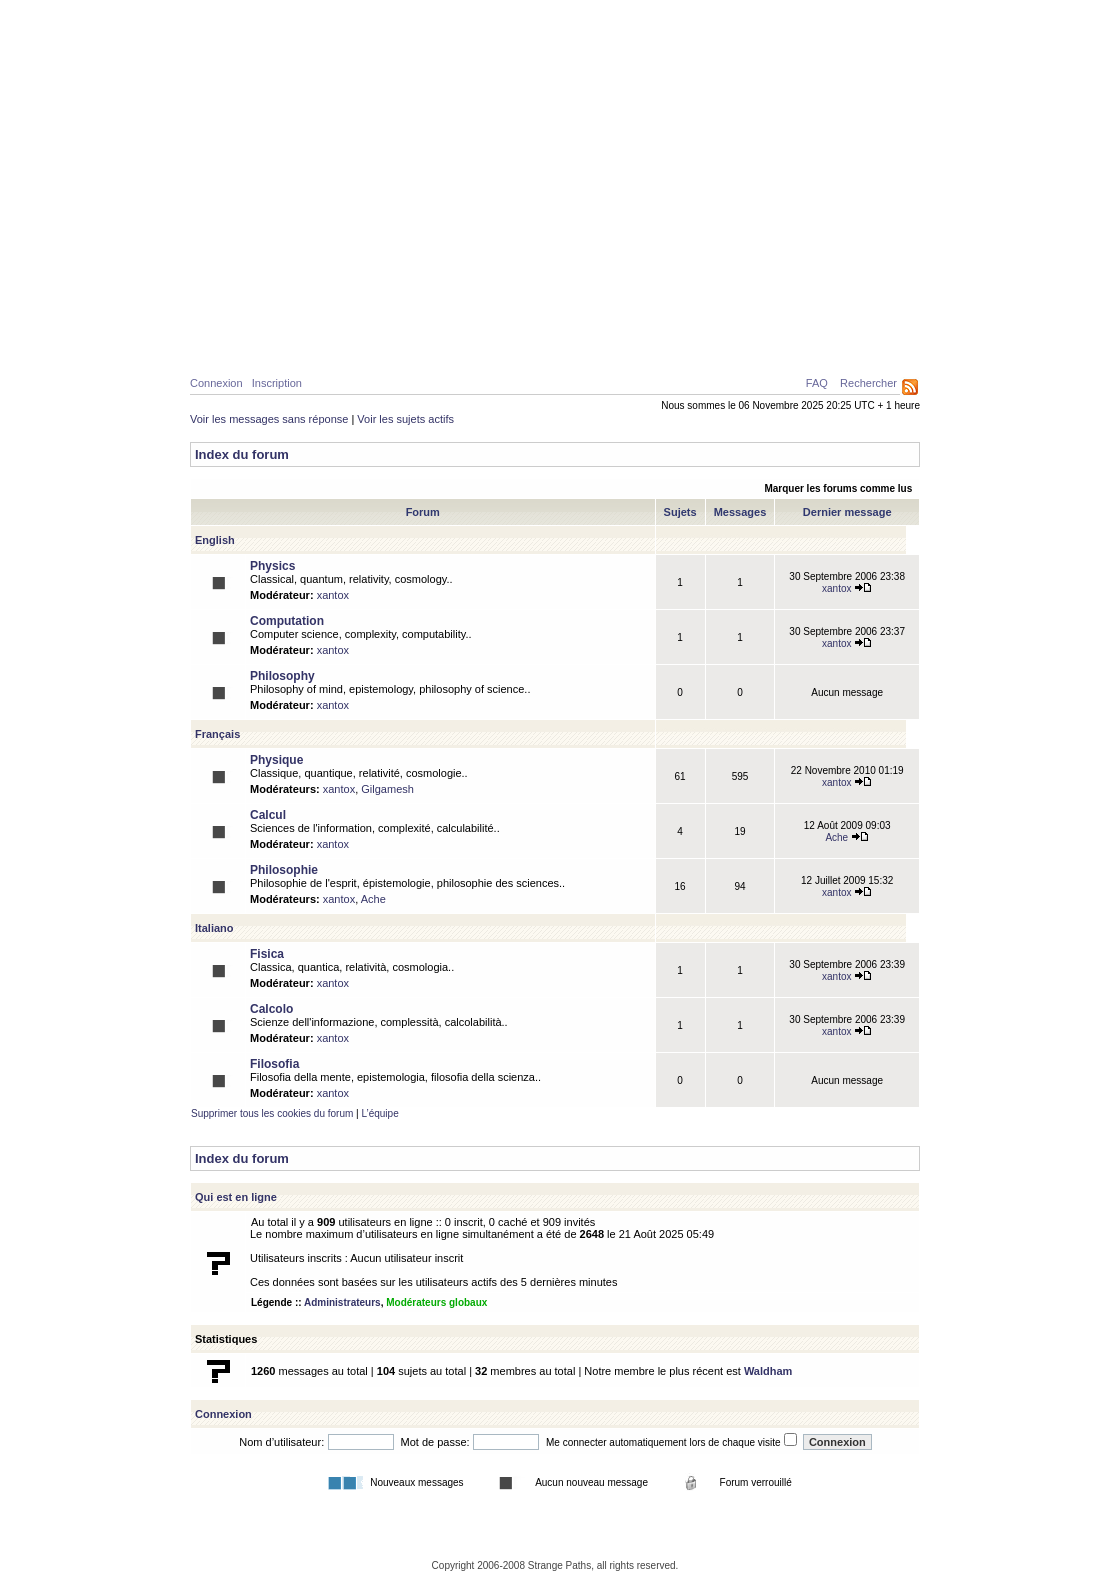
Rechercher (868, 383)
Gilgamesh (387, 789)
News (608, 341)
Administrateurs (342, 1302)
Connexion (216, 383)
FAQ (817, 383)
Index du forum (242, 454)
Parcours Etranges (555, 92)
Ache (847, 837)
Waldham (768, 1371)
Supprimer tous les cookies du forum (272, 1113)
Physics (272, 566)
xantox (333, 595)
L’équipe (379, 1113)
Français (217, 734)
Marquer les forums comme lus (838, 488)
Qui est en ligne (236, 1197)
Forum (669, 341)
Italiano (214, 928)
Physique (295, 341)
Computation (287, 621)
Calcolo (271, 1009)
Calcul (370, 341)
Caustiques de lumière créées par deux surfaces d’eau (764, 295)
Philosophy (282, 676)
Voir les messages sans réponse (269, 419)
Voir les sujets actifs (405, 419)
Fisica (267, 954)
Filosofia (274, 1064)
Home (226, 341)
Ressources (834, 341)
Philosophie (455, 341)
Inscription (277, 383)
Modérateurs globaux (436, 1302)
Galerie (543, 341)
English (215, 540)
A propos (742, 341)
